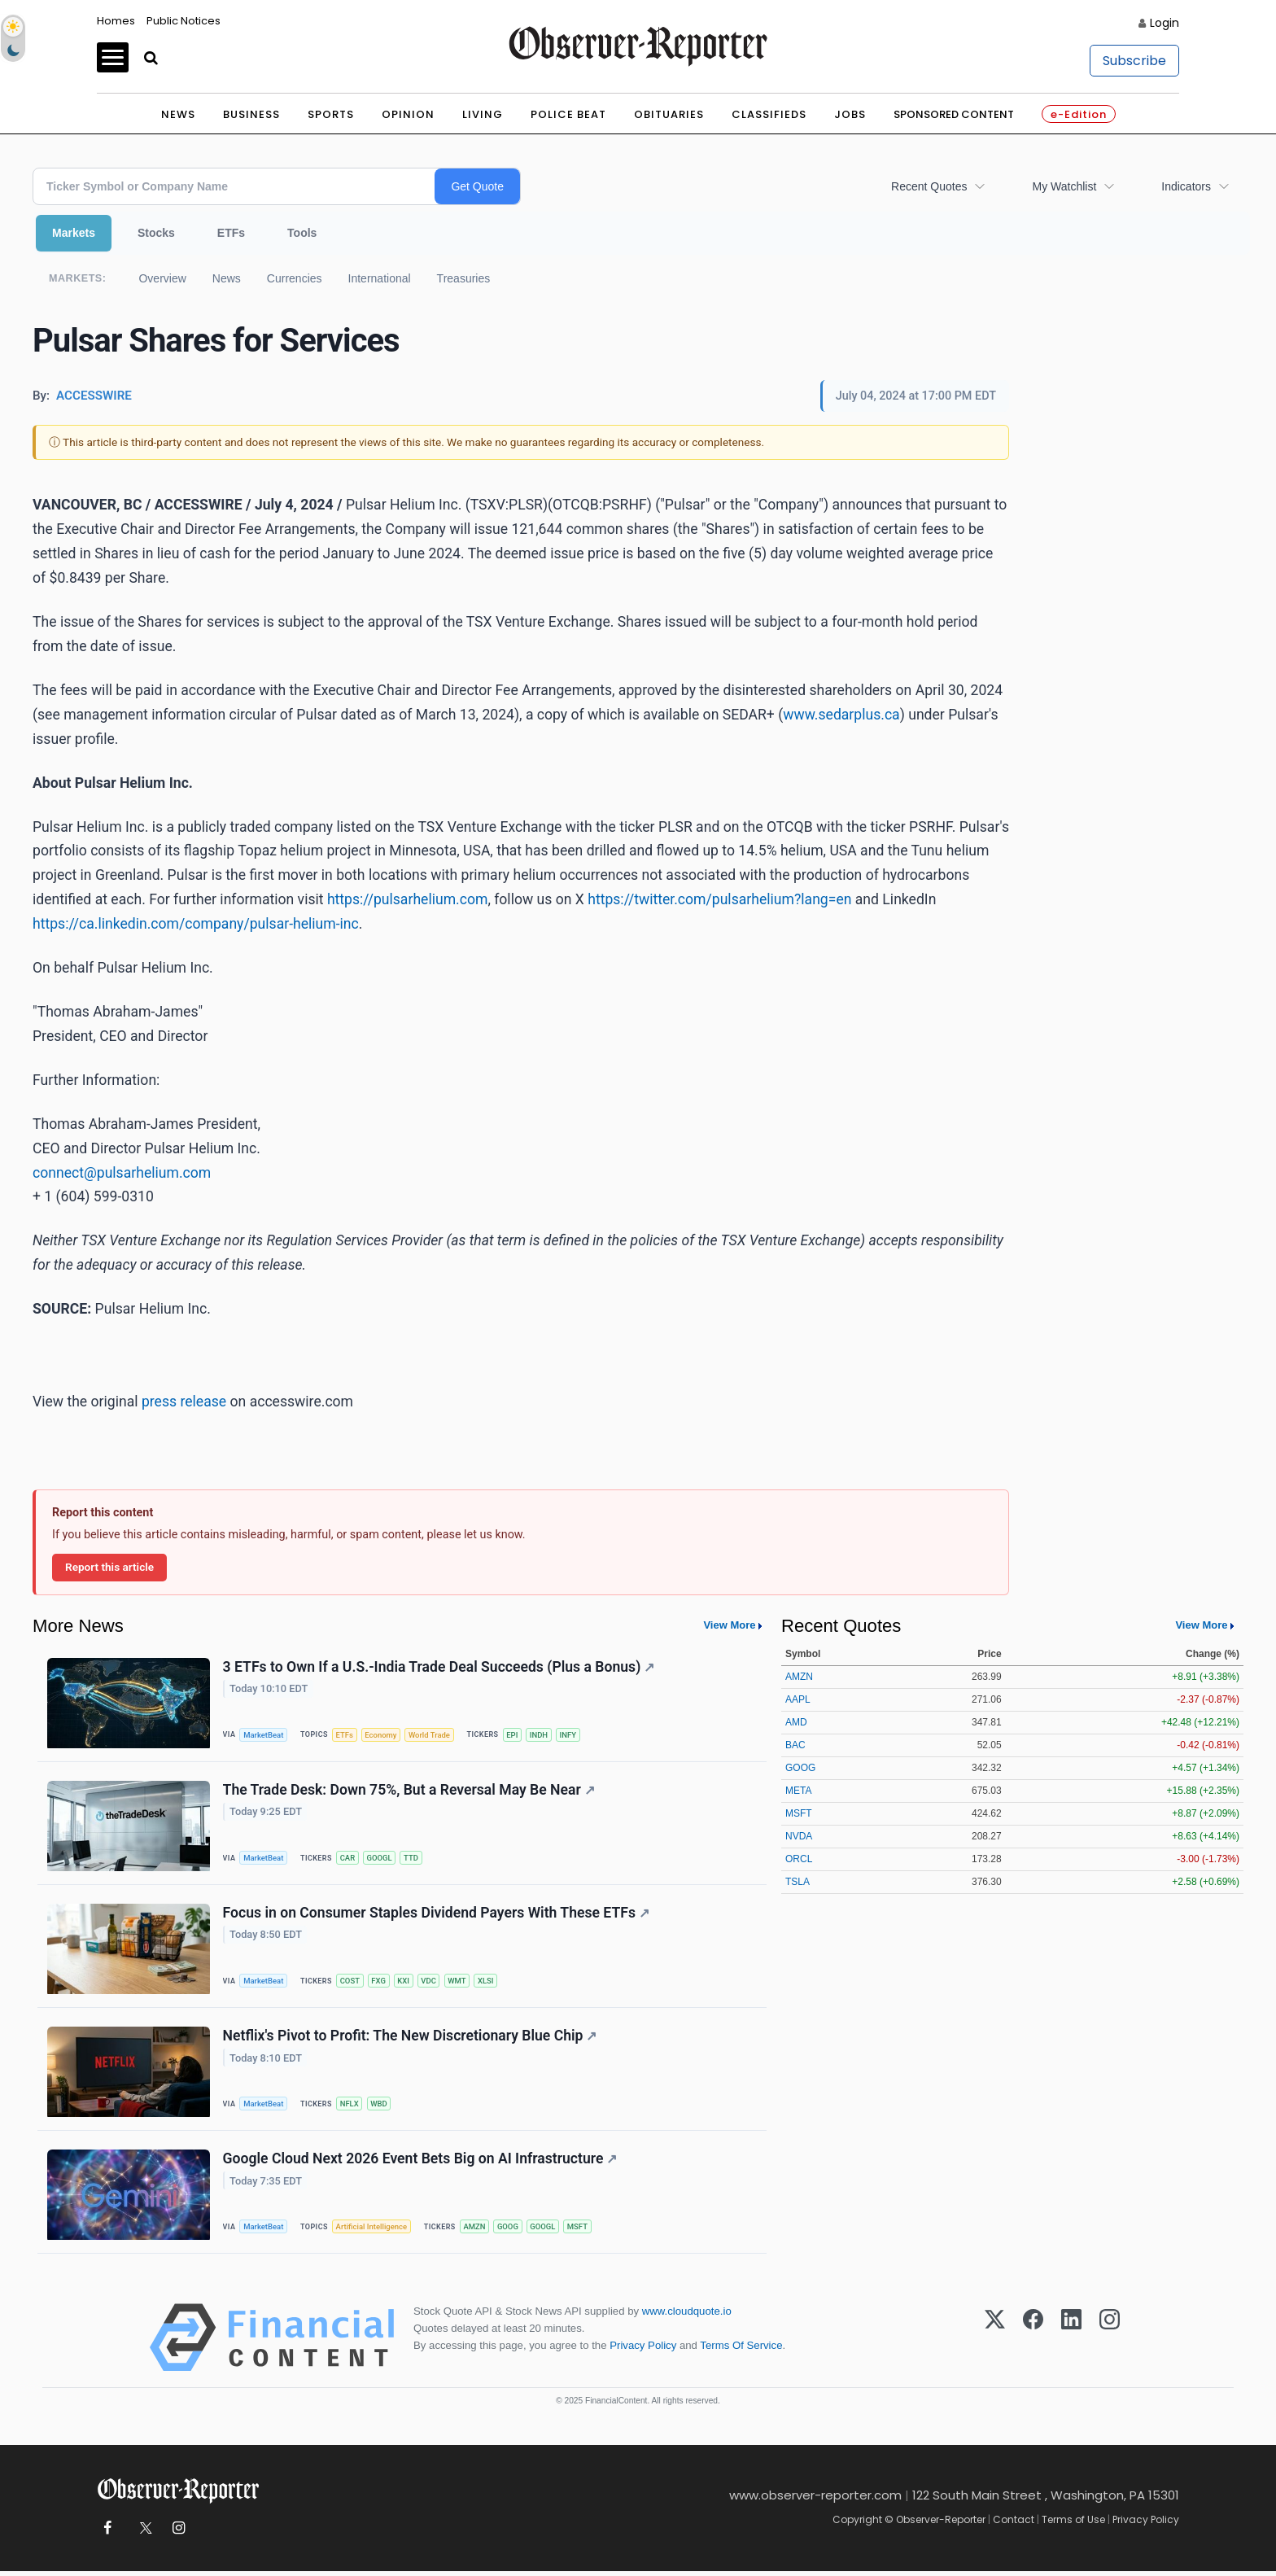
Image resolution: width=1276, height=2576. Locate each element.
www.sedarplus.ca (841, 714)
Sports (331, 114)
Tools (302, 232)
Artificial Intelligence (373, 2231)
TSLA (797, 1881)
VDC (431, 1983)
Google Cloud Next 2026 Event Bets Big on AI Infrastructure (420, 2163)
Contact (1013, 2524)
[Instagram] (1109, 2342)
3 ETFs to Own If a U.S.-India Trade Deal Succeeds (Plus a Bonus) (439, 1667)
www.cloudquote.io (687, 2316)
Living (482, 114)
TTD (413, 1859)
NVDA (798, 1836)
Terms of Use (1073, 2524)
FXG (381, 1983)
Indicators (1186, 186)
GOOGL (381, 1859)
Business (251, 114)
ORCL (798, 1859)
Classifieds (769, 114)
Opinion (408, 114)
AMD (796, 1722)
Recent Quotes (929, 186)
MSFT (581, 2231)
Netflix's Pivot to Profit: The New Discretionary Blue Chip (410, 2039)
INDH (542, 1734)
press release (184, 1401)
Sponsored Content (954, 114)
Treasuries (464, 278)
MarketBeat (264, 1734)
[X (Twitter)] (995, 2342)
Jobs (850, 114)
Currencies (294, 278)
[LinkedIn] (1071, 2342)
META (798, 1790)
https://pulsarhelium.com (407, 899)
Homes (116, 20)
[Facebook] (1033, 2342)
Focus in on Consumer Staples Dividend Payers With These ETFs (436, 1915)
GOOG (510, 2231)
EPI (515, 1734)
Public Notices (183, 20)
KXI (406, 1983)
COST (351, 1983)
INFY (572, 1734)
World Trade (432, 1734)
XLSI (489, 1983)
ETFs (231, 232)
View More (729, 1625)
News (178, 114)
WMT (460, 1983)
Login (1164, 23)
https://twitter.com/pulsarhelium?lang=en (719, 899)
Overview (162, 278)
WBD (380, 2106)
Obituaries (669, 114)
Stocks (156, 232)
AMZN (476, 2231)
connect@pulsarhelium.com (122, 1173)
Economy (383, 1734)
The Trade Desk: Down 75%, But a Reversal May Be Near (409, 1791)
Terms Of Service (741, 2350)
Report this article (109, 1566)
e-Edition (1079, 114)
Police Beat (568, 114)
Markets (73, 232)
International (379, 278)
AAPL (798, 1699)
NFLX (350, 2106)
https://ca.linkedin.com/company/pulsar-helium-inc (196, 924)
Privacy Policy (643, 2350)
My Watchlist (1064, 186)
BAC (795, 1745)
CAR (348, 1859)
